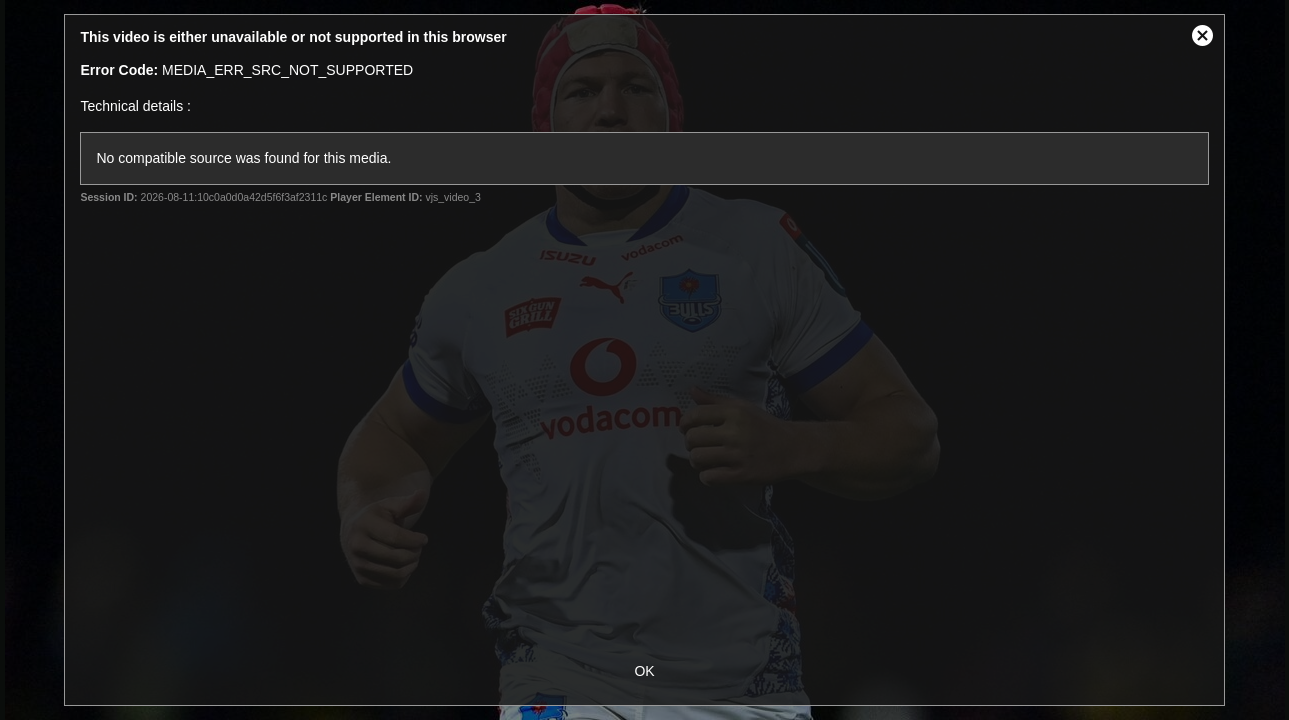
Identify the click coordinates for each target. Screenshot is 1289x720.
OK (644, 671)
